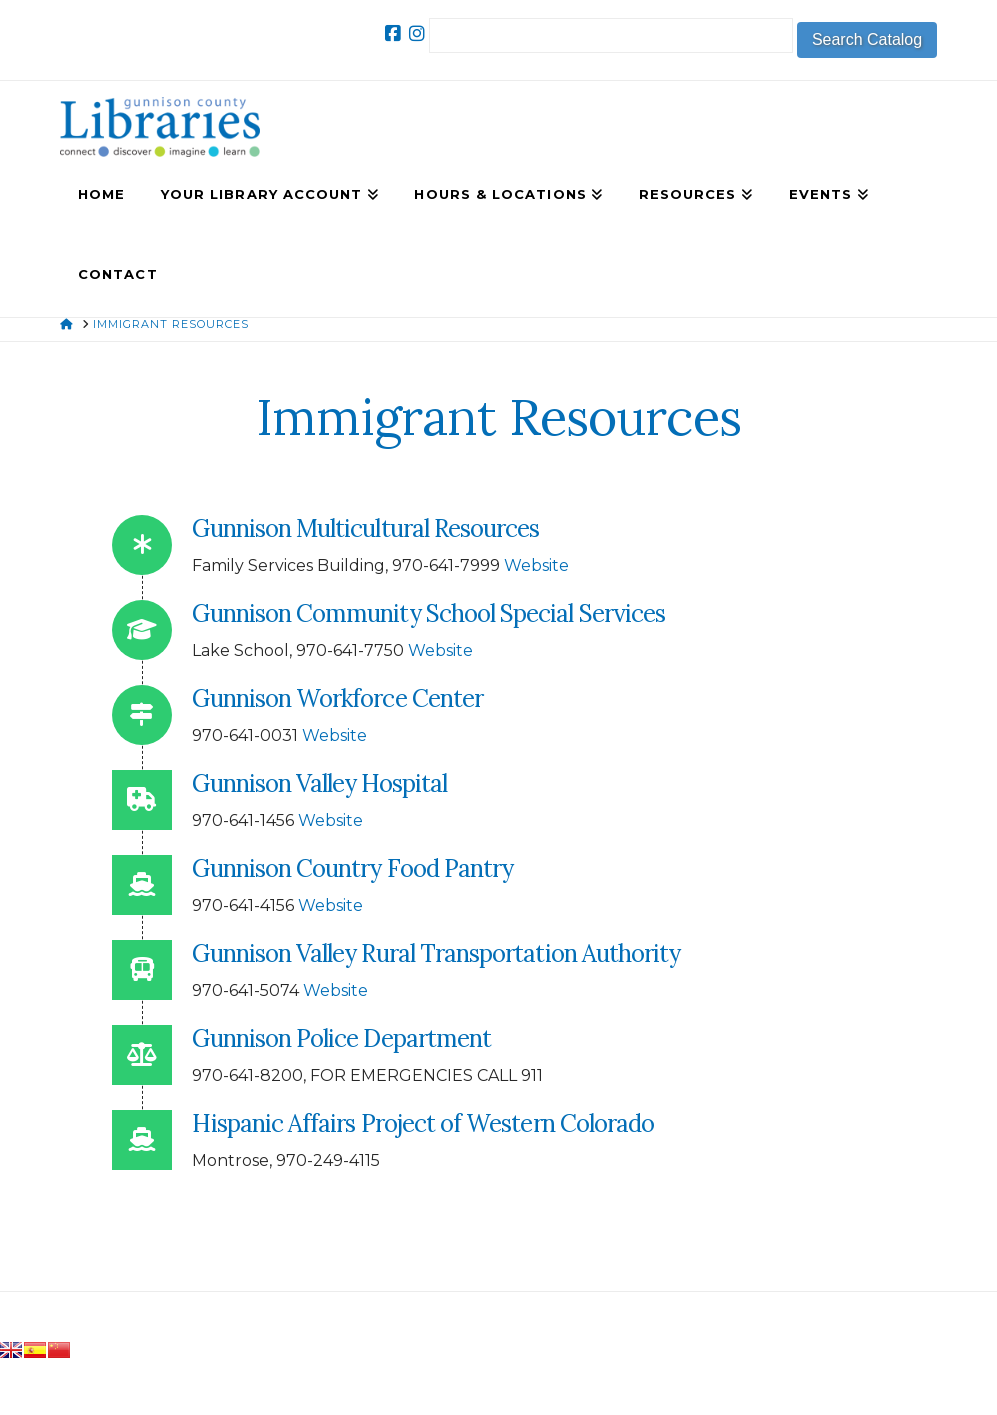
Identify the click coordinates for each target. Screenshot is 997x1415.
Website (536, 565)
